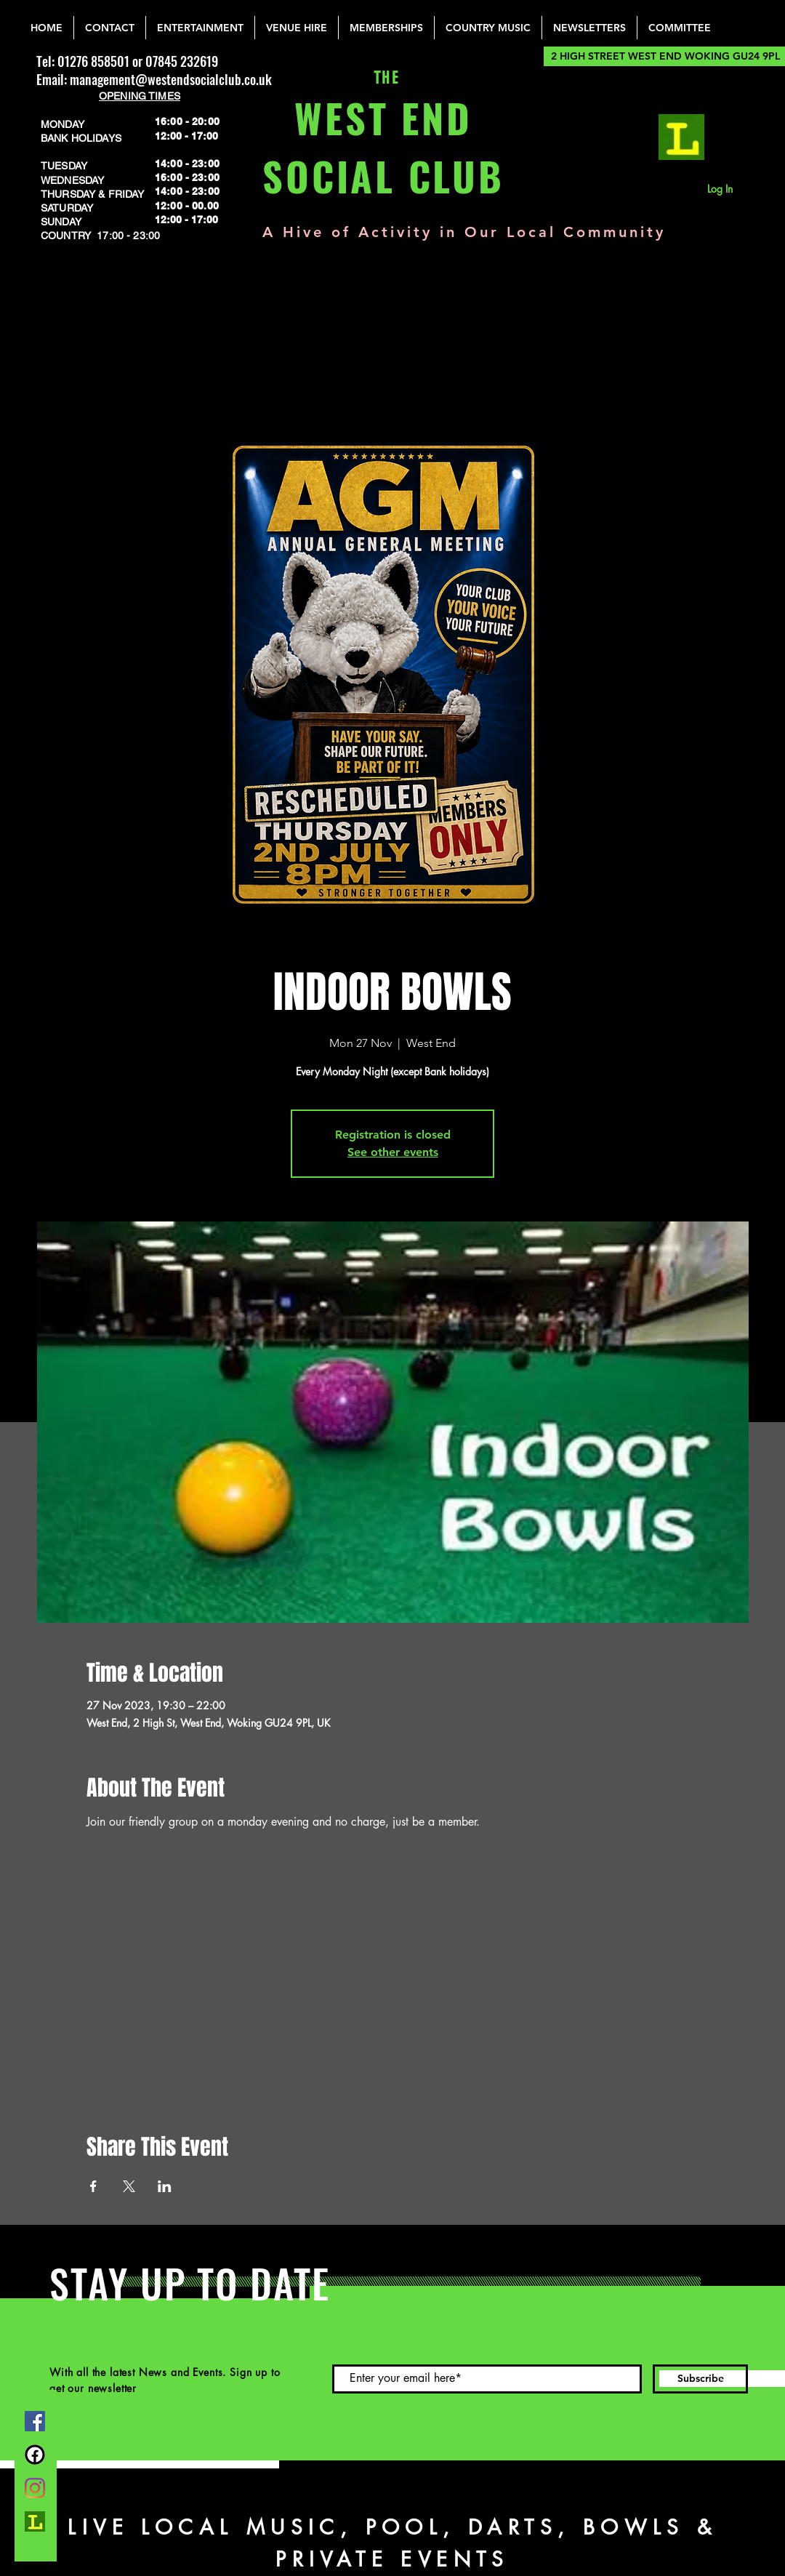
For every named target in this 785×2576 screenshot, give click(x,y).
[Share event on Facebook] (93, 2186)
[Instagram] (35, 2488)
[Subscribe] (700, 2379)
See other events (392, 1152)
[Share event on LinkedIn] (165, 2186)
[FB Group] (35, 2454)
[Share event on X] (129, 2186)
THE (383, 78)
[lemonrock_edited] (681, 137)
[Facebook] (35, 2421)
